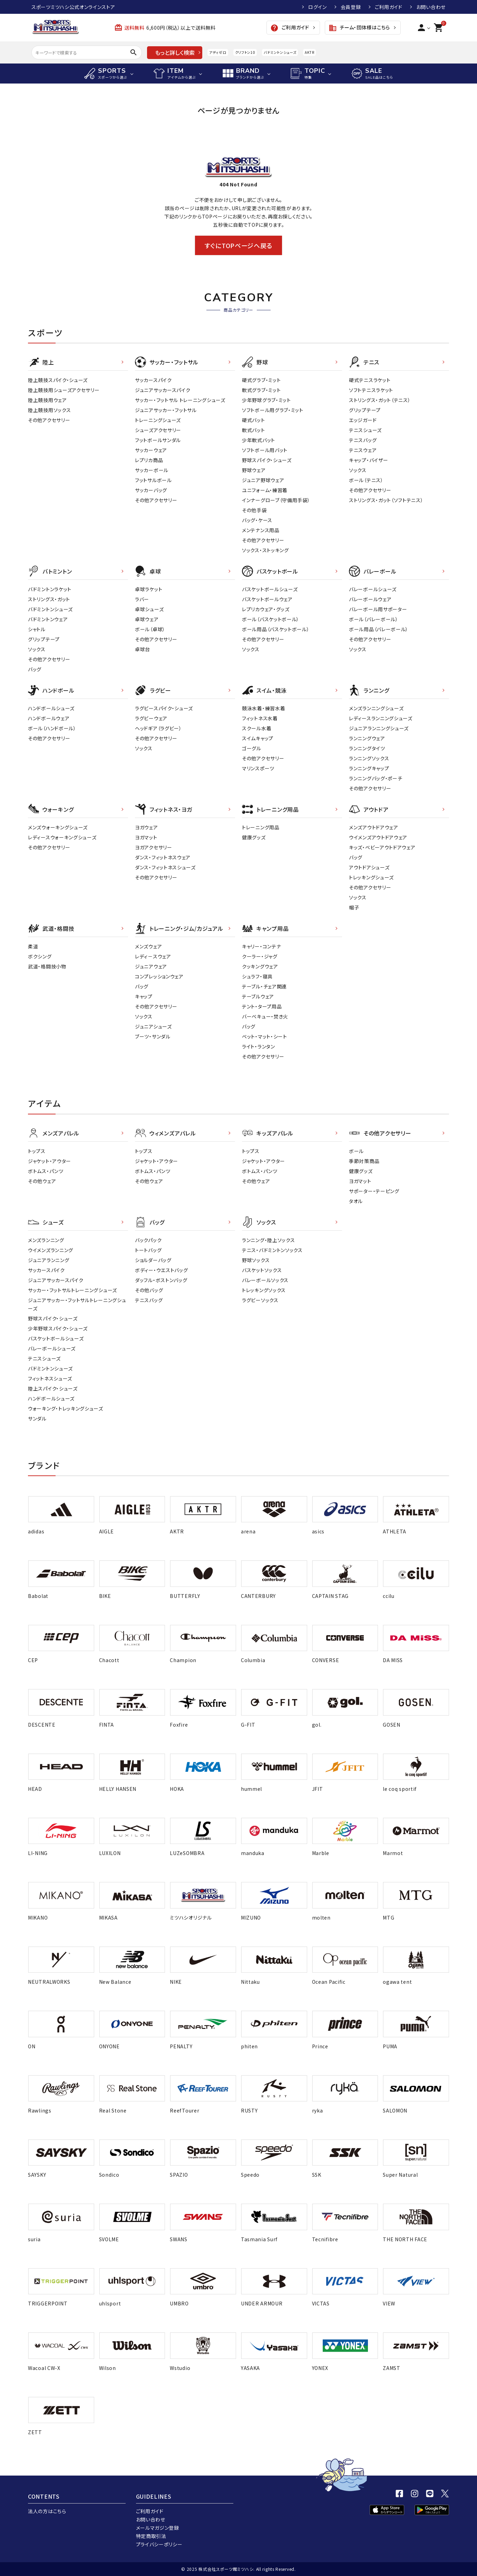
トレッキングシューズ (371, 877)
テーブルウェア (258, 996)
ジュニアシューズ (153, 1026)
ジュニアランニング (48, 1260)
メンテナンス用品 (261, 530)
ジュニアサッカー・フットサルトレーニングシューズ (77, 1304)
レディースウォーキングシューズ (62, 837)
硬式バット (253, 420)
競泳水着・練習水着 (263, 708)
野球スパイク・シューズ (267, 460)
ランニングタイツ (367, 748)
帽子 (354, 907)
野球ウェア (254, 470)
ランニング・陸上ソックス (268, 1240)
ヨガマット (146, 837)
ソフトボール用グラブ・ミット (272, 410)
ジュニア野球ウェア (263, 480)
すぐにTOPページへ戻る (238, 245)
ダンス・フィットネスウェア (163, 857)
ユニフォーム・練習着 (265, 490)
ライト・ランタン (258, 1046)
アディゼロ (217, 52)
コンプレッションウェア (159, 976)
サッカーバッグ (151, 490)
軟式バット (253, 430)
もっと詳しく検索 (175, 52)
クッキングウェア (260, 966)
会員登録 (351, 6)
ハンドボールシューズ (51, 708)
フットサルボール (153, 480)
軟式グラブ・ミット (261, 390)
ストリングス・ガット (49, 599)
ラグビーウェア (151, 718)
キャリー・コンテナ (261, 946)
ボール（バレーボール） (373, 619)
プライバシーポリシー (159, 2544)
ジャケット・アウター (49, 1161)
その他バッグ (149, 1290)
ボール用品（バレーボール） (378, 629)
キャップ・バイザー (368, 460)
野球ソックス (256, 1260)
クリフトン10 (245, 52)
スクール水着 (256, 728)
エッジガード (363, 420)
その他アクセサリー (49, 420)
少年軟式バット (258, 440)
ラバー (142, 599)
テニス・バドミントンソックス (272, 1250)
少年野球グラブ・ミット (266, 400)
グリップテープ (365, 410)
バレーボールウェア (370, 599)
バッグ (34, 669)
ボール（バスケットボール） (270, 619)
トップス (37, 1151)
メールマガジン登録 (157, 2527)
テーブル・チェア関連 (264, 986)
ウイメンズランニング (50, 1250)
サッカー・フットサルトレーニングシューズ (72, 1290)
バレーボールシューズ (373, 589)
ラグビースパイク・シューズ (164, 708)
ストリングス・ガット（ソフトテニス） (386, 500)
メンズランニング (46, 1240)
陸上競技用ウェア (47, 400)
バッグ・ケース (257, 520)
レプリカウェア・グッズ (266, 609)
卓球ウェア (147, 619)
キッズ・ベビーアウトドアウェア (382, 847)
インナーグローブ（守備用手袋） (276, 500)
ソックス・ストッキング (265, 550)
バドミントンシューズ (280, 52)
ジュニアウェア (151, 966)
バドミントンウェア (48, 619)
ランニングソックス (369, 758)
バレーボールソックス (265, 1280)
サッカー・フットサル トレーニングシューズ (180, 400)
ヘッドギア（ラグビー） (158, 728)
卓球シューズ (149, 609)
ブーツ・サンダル (153, 1036)
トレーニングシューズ (158, 420)
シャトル (37, 629)
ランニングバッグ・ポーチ (375, 778)
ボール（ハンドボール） (52, 728)
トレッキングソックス (264, 1290)
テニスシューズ (365, 430)
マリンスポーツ (258, 768)
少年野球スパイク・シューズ (58, 1328)
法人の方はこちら (47, 2511)
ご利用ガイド (388, 6)
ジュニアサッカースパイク (162, 390)
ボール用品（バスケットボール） (276, 629)
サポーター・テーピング (374, 1191)
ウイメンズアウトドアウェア (378, 837)
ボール (356, 1151)
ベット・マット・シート (264, 1036)
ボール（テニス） (366, 480)
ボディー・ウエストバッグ (161, 1270)
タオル (356, 1201)
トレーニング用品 (261, 827)
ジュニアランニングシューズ (379, 728)
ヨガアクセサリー (153, 847)
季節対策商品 (364, 1161)
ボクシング (40, 956)
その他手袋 (254, 510)
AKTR (309, 52)
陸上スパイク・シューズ (53, 1388)
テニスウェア (363, 450)
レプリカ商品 (149, 460)
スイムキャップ (257, 738)
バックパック (148, 1240)
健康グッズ (254, 837)
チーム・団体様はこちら (359, 28)
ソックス (358, 470)
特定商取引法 (151, 2536)
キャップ (144, 996)
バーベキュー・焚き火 (265, 1016)
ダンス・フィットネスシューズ (165, 867)
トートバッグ (148, 1250)
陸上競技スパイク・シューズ (58, 380)
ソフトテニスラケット (371, 390)
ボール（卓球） (150, 629)
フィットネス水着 (260, 718)
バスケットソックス (262, 1270)
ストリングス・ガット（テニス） (380, 400)
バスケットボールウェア (267, 599)
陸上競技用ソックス (49, 410)
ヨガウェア (146, 827)
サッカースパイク (153, 380)
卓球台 (142, 649)
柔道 (33, 946)
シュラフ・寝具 (257, 976)
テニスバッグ (363, 440)
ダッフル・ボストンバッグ (161, 1280)
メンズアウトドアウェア (373, 827)
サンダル (37, 1418)
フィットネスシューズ (50, 1378)
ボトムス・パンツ (46, 1171)
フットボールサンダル (158, 440)
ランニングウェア (367, 738)
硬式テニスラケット (369, 380)
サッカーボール (151, 470)
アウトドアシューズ (369, 867)
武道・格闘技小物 (47, 966)
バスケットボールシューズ (270, 589)
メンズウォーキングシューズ (58, 827)
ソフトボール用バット (265, 450)
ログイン (317, 6)
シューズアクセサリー (158, 430)
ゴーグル (251, 748)
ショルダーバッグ (153, 1260)
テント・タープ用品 (262, 1006)
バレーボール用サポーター (378, 609)
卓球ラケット (148, 589)
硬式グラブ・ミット (261, 380)
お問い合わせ (431, 6)
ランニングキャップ (369, 768)
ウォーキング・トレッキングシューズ (65, 1408)
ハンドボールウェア (48, 718)
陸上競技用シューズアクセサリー (64, 390)
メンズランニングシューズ (376, 708)
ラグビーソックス (260, 1300)
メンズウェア (148, 946)
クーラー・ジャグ (260, 956)
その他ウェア (42, 1181)
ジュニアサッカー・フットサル (166, 410)
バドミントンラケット (49, 589)
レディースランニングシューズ (380, 718)
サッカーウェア (151, 450)
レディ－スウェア (153, 956)
